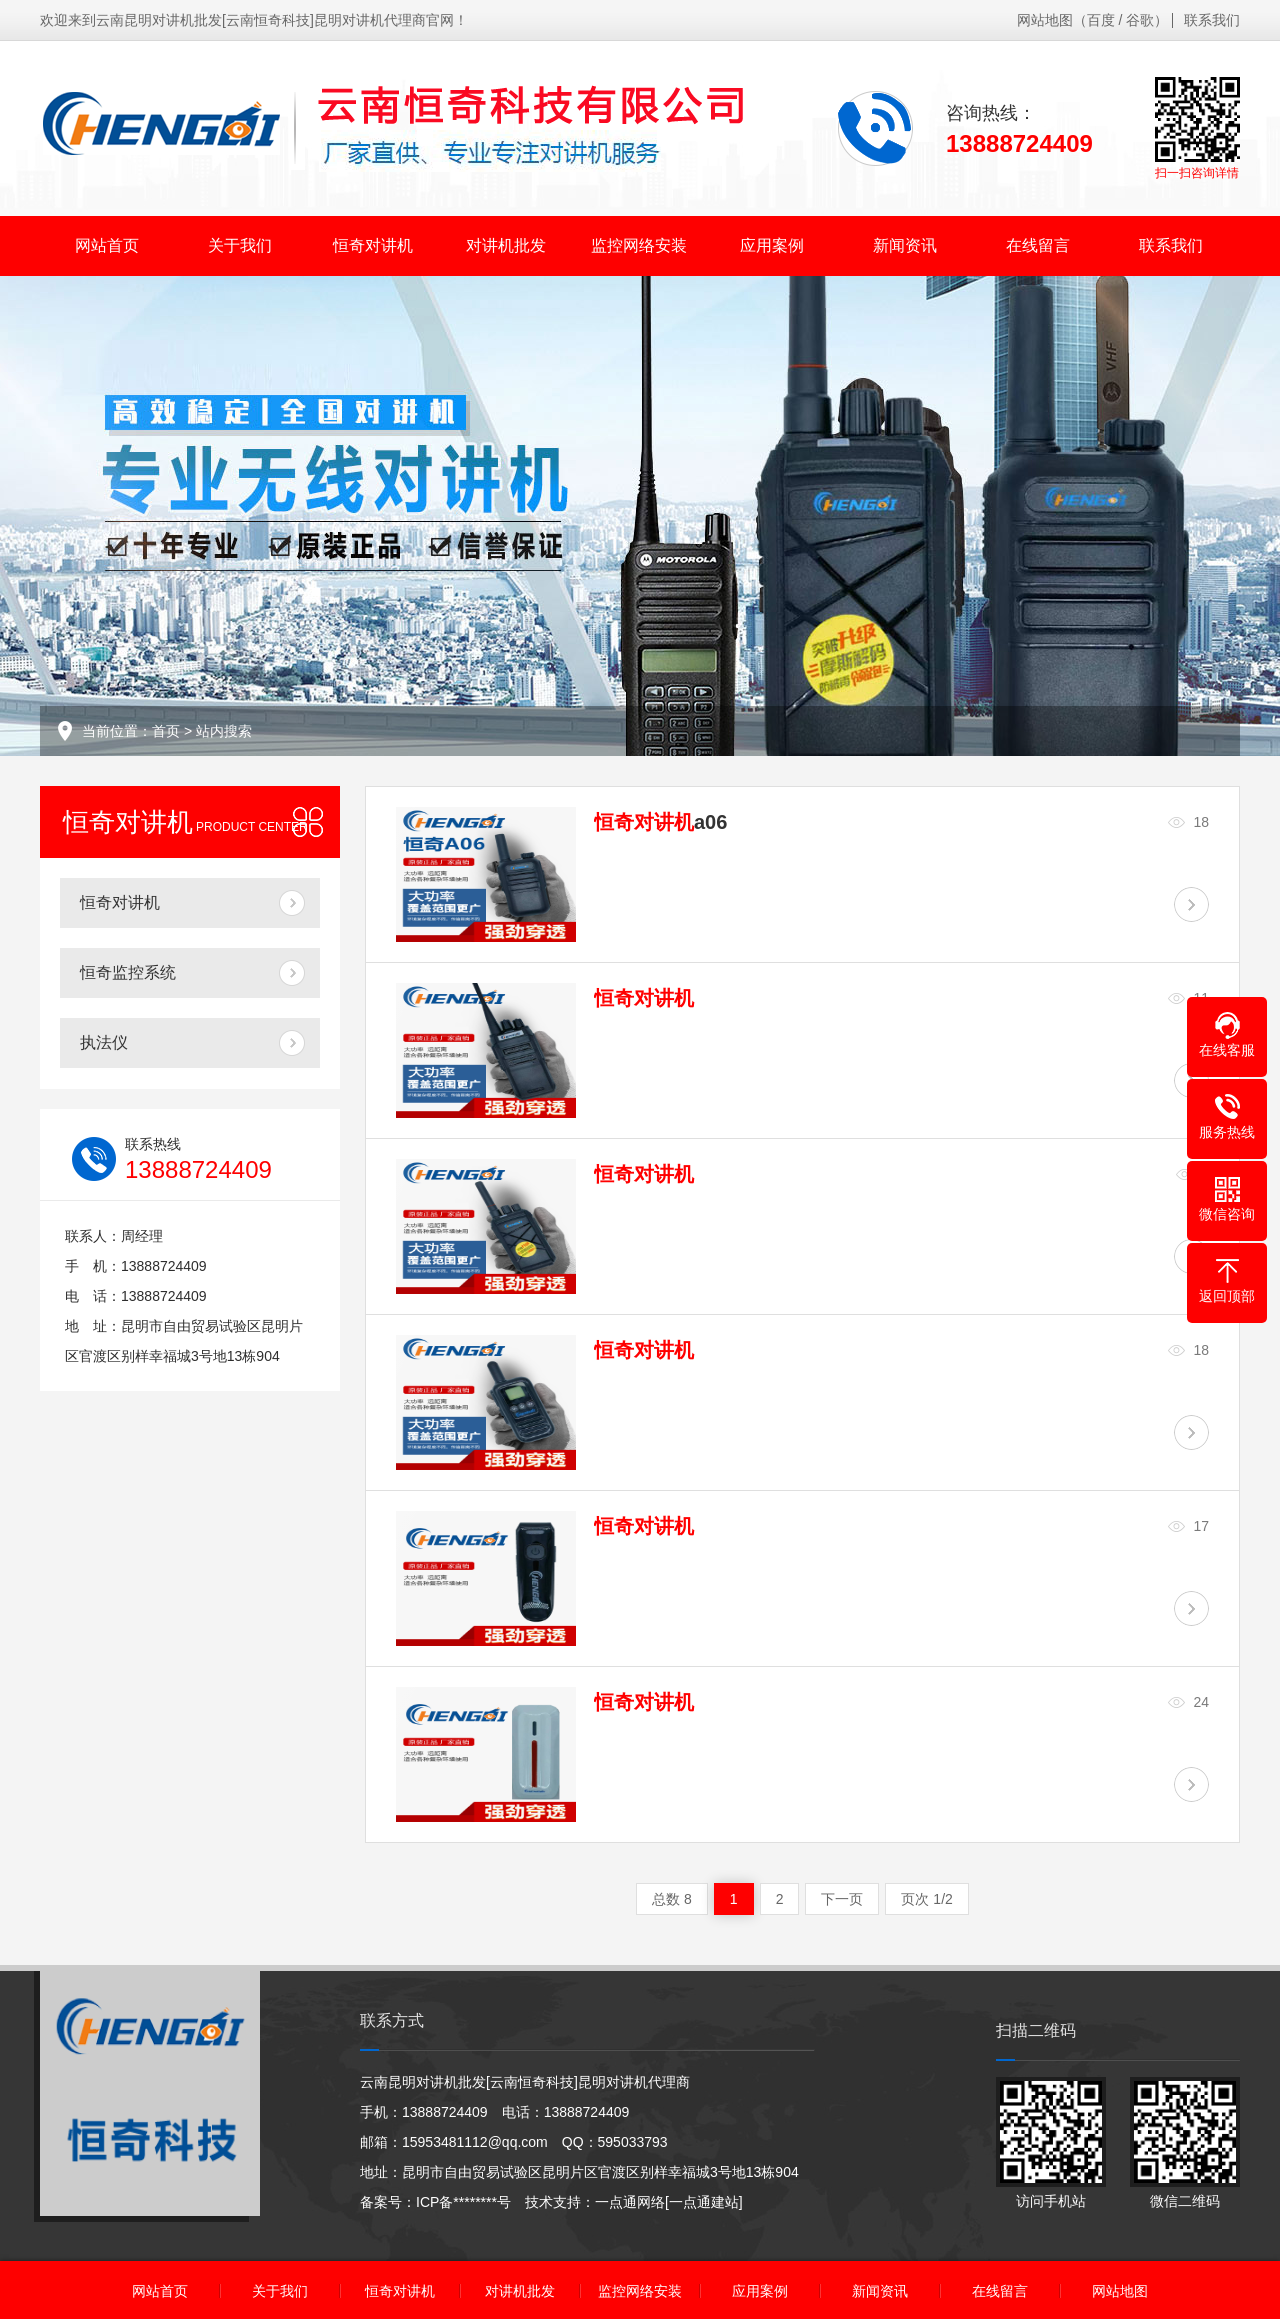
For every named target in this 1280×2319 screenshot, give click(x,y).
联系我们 (1212, 20)
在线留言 (1038, 245)
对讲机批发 (506, 245)
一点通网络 (630, 2202)
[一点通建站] (704, 2202)
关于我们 (240, 245)
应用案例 (772, 245)
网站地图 (1045, 20)
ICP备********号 (463, 2202)
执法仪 (104, 1042)
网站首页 (107, 245)
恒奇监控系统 (128, 972)
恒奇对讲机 (373, 245)
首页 (166, 731)
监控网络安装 (639, 245)
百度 (1101, 20)
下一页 (842, 1899)
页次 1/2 (926, 1899)
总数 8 (672, 1899)
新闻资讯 (905, 245)
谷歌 (1140, 20)
